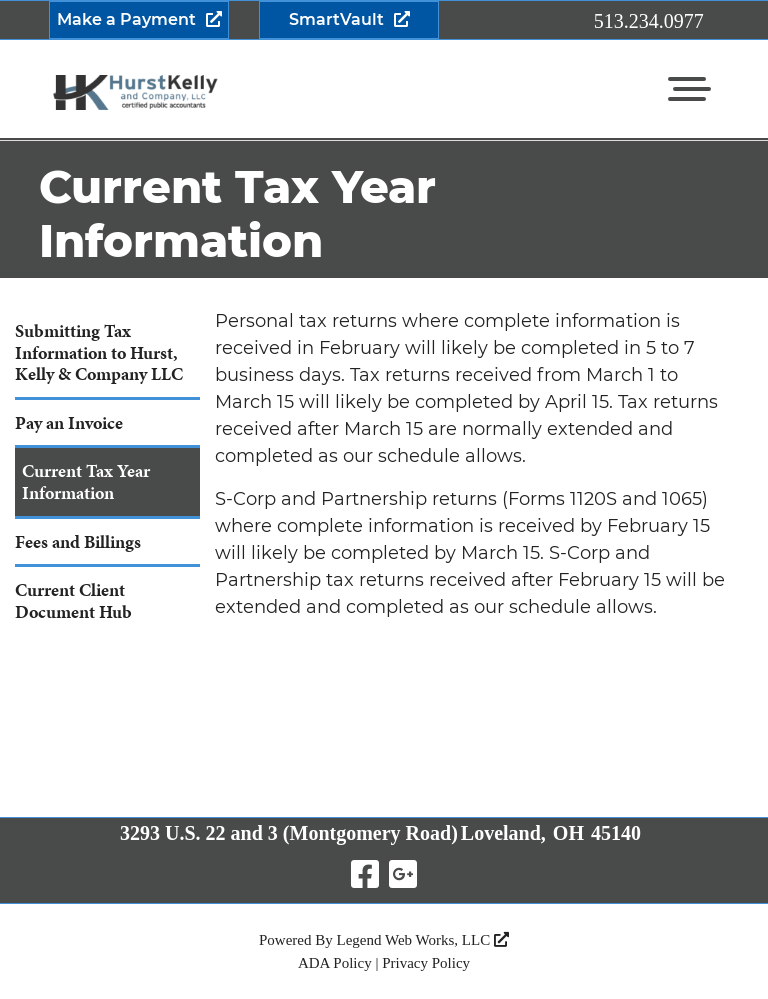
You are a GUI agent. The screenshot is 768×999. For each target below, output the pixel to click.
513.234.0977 (649, 21)
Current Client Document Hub (73, 600)
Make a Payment (126, 19)
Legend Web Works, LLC (423, 940)
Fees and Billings (78, 541)
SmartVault (336, 19)
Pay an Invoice (69, 422)
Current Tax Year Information (86, 481)
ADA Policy (335, 963)
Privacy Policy (426, 963)
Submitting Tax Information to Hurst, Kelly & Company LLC (99, 352)
